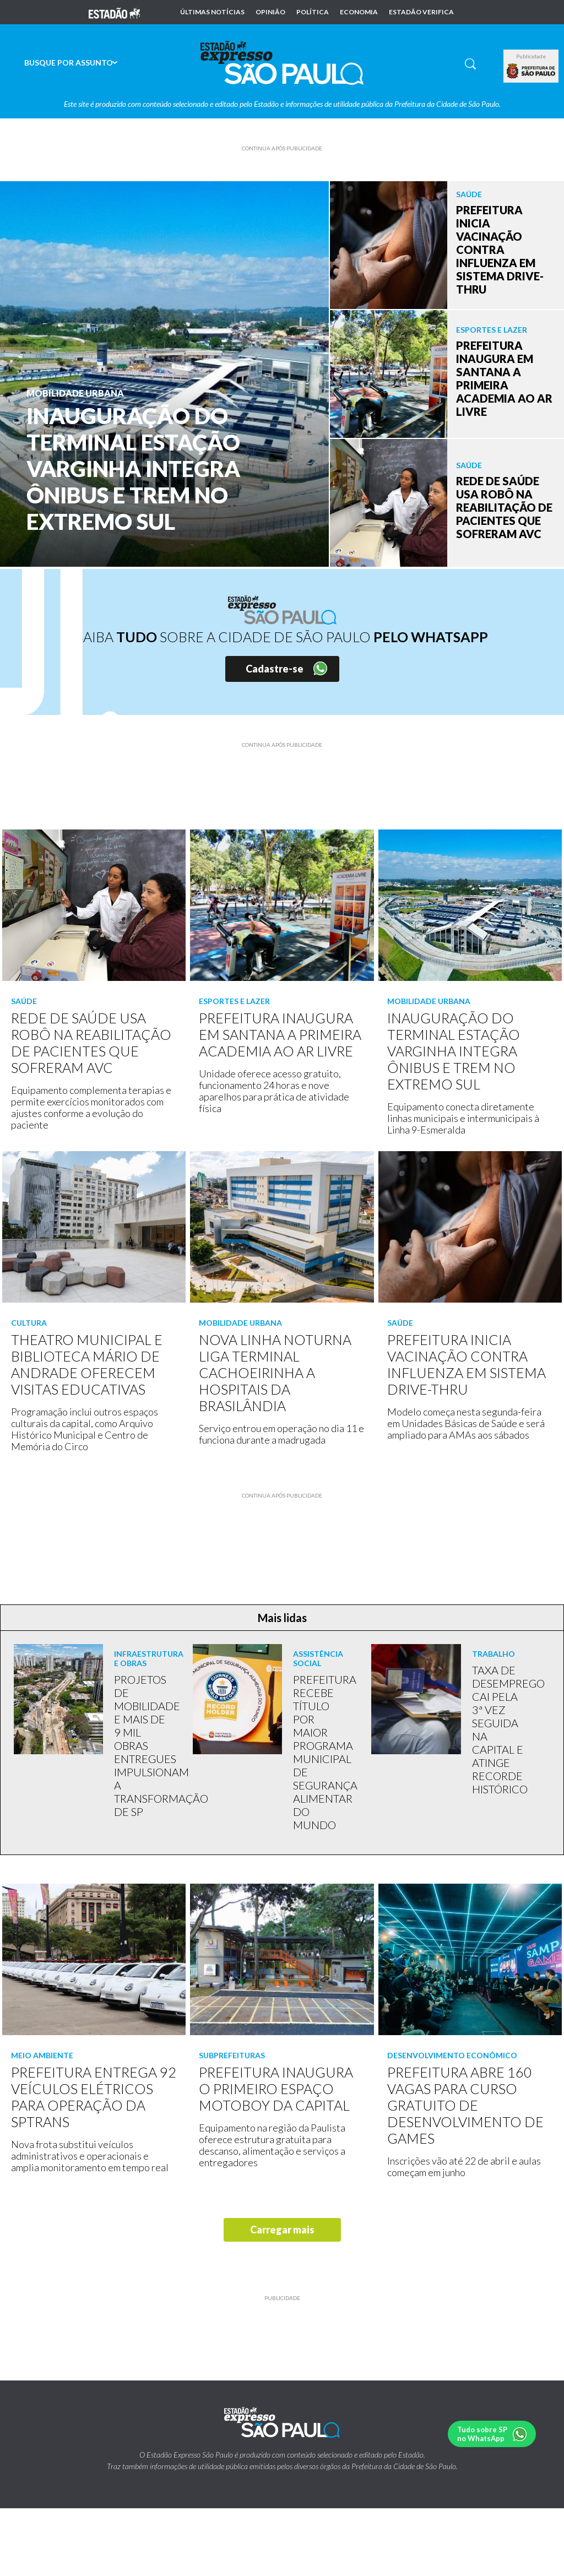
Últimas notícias (212, 12)
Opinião (270, 12)
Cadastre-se (274, 669)
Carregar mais (282, 2230)
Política (312, 12)
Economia (359, 12)
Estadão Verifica (421, 12)
